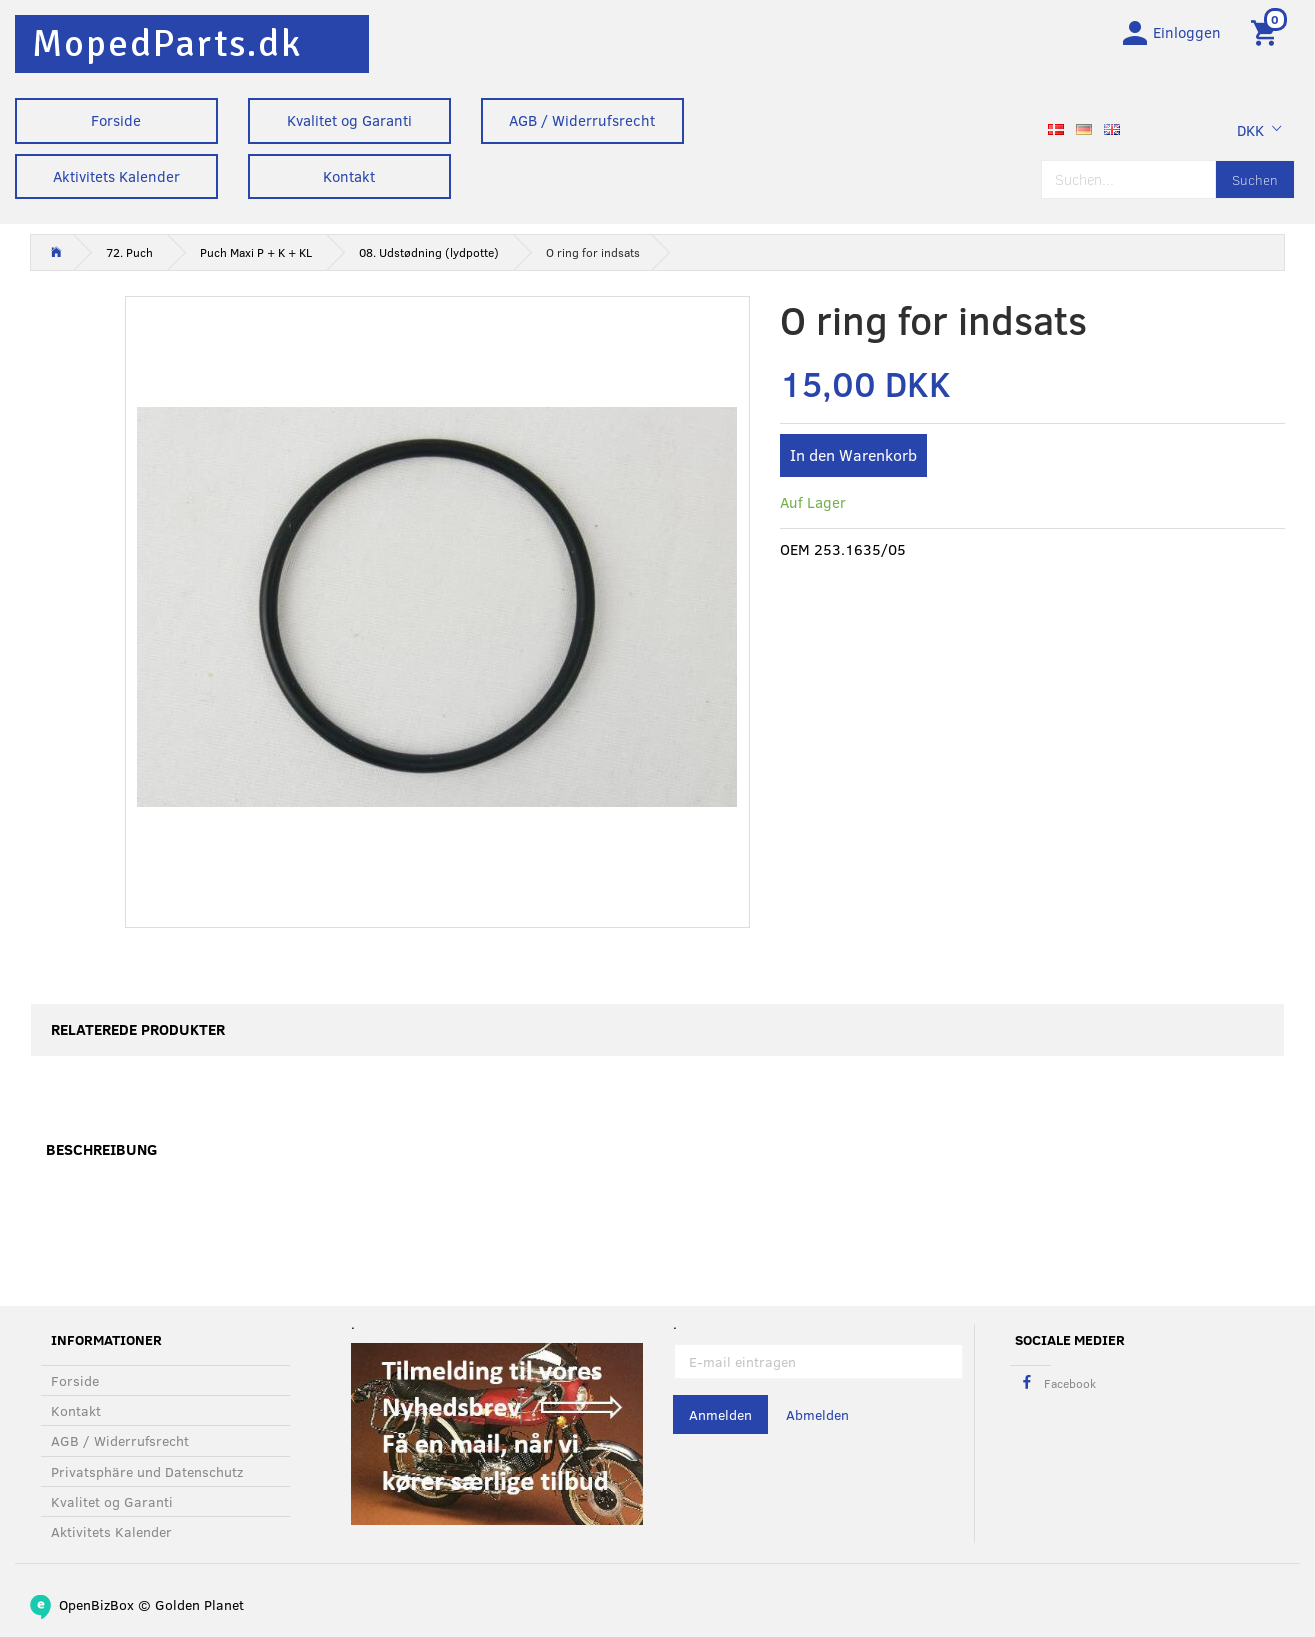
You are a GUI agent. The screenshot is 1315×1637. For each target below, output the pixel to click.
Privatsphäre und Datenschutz (147, 1471)
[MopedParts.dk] (167, 43)
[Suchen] (1255, 182)
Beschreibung (101, 1153)
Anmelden (720, 1415)
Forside (116, 120)
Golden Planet (199, 1604)
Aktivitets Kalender (116, 176)
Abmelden (817, 1415)
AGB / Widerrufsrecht (582, 120)
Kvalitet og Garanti (349, 120)
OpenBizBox (96, 1604)
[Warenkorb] (1267, 33)
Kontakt (349, 176)
